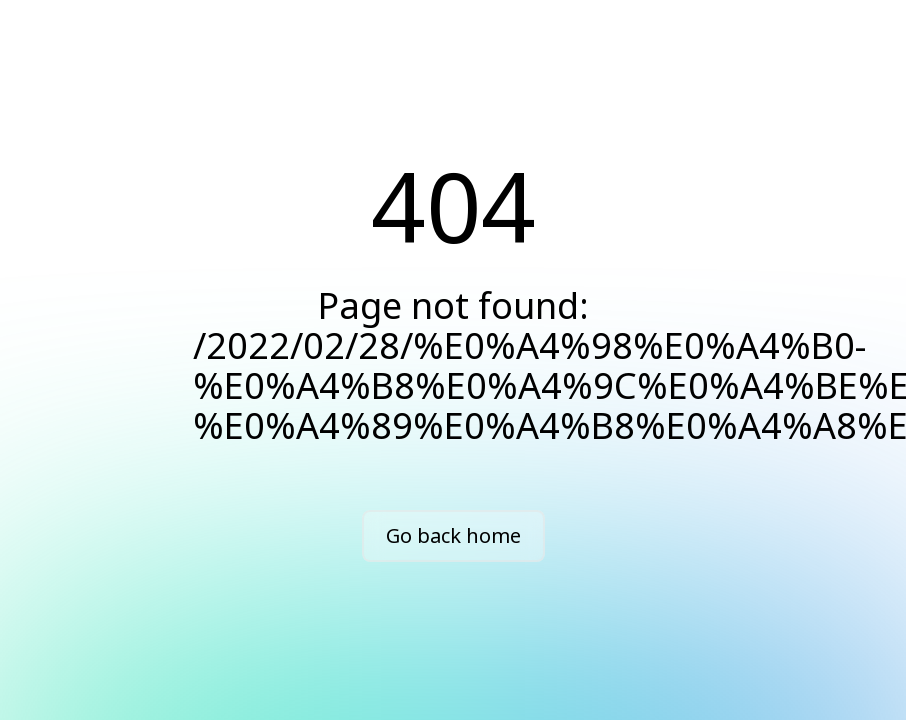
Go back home (453, 535)
